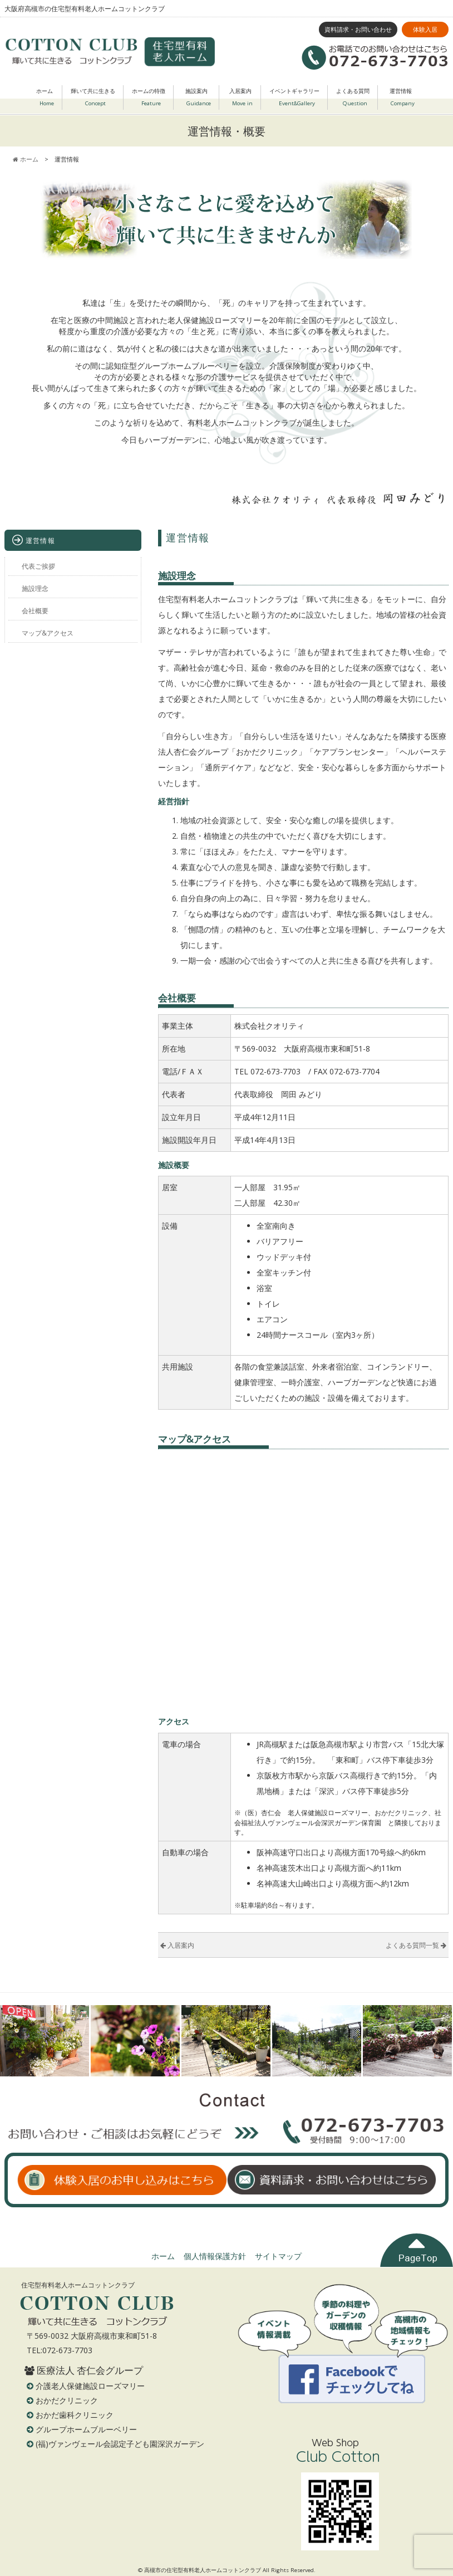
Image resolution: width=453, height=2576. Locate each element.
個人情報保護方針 (215, 2256)
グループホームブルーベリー (86, 2429)
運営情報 (402, 98)
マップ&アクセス (47, 632)
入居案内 (241, 98)
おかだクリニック (67, 2400)
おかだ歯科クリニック (75, 2414)
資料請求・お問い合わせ (358, 29)
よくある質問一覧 (416, 1944)
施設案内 (198, 98)
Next (438, 2041)
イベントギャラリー (294, 98)
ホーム (45, 98)
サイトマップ (278, 2256)
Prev (14, 2041)
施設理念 (35, 588)
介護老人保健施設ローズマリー (90, 2386)
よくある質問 (353, 98)
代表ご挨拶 (38, 565)
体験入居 (425, 29)
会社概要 (35, 610)
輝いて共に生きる (93, 98)
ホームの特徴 (148, 98)
